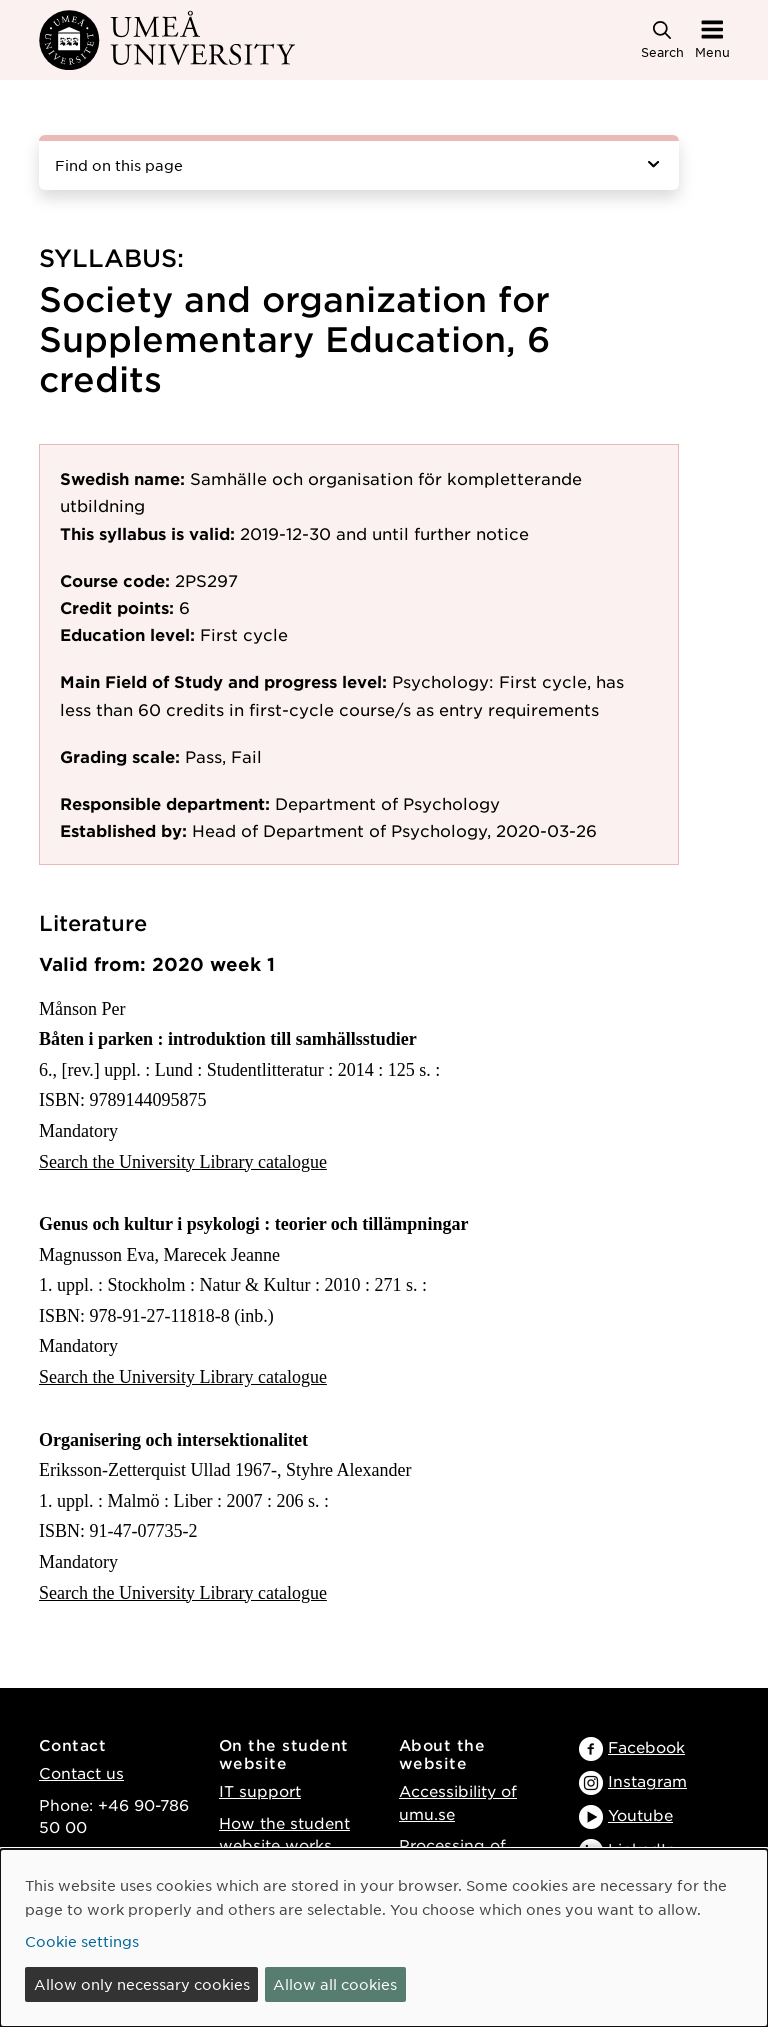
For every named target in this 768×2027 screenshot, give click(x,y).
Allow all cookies (335, 1984)
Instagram (647, 1780)
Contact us (81, 1772)
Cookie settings (82, 1941)
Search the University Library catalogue (183, 1162)
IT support (260, 1790)
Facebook (646, 1746)
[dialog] (384, 1938)
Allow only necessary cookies (142, 1984)
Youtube (640, 1814)
